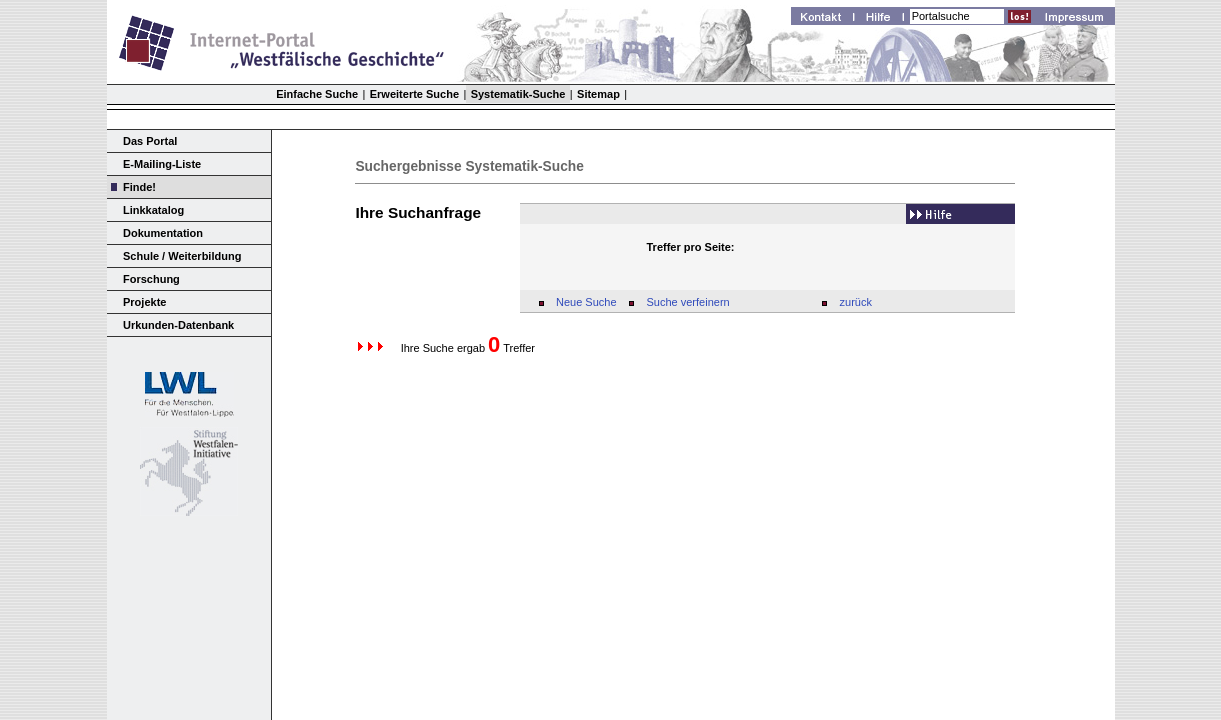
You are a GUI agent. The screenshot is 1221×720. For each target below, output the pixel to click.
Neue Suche (586, 302)
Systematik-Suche (518, 94)
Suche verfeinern (688, 302)
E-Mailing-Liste (162, 164)
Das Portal (150, 141)
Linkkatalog (153, 210)
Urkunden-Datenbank (178, 325)
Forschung (151, 279)
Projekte (144, 302)
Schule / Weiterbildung (182, 256)
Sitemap (598, 94)
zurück (856, 302)
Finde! (139, 187)
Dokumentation (163, 233)
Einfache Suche (317, 94)
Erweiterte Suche (414, 94)
